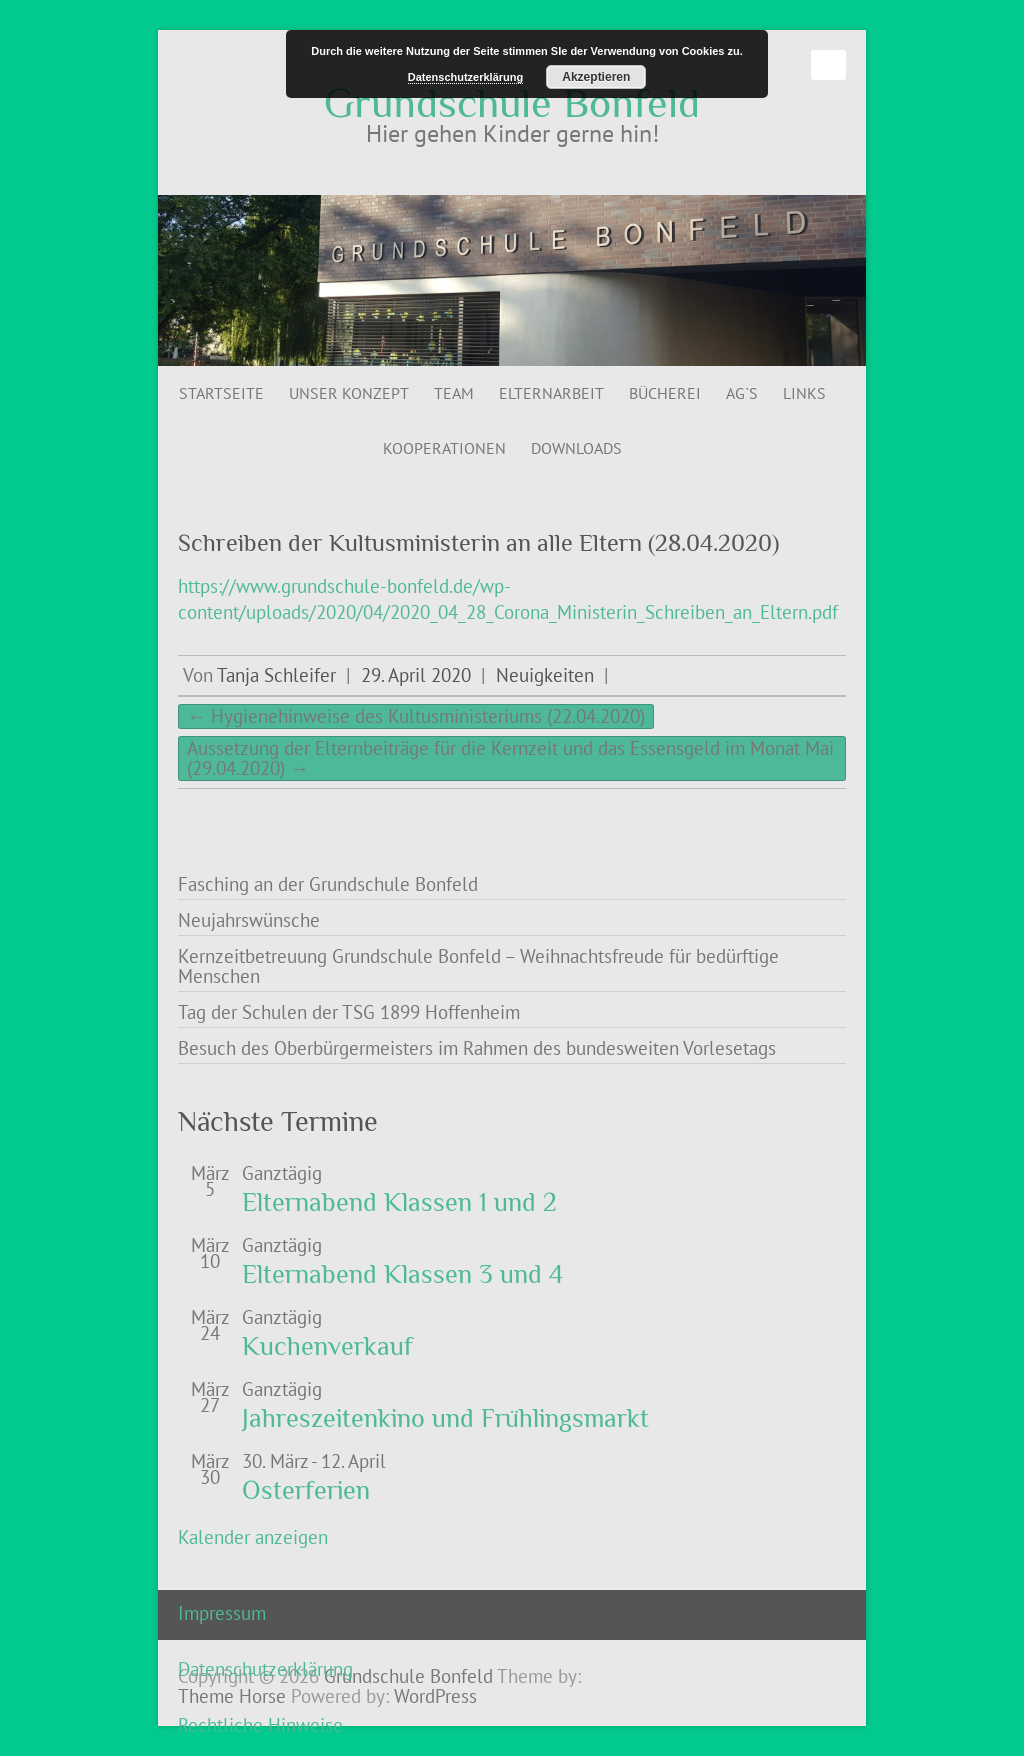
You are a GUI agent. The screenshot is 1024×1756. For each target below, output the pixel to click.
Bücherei (665, 393)
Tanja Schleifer (276, 675)
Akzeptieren (596, 77)
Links (804, 393)
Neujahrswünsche (249, 920)
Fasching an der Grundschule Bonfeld (328, 884)
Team (454, 393)
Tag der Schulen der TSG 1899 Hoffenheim (349, 1012)
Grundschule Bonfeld (512, 103)
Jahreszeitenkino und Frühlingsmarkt (445, 1418)
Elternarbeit (551, 393)
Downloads (576, 448)
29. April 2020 (416, 675)
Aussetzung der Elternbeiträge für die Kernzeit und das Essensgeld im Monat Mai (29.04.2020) (510, 758)
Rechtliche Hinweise (260, 1725)
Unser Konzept (349, 393)
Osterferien (306, 1490)
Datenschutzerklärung (265, 1669)
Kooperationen (444, 448)
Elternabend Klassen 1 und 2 (399, 1202)
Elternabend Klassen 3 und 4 (402, 1274)
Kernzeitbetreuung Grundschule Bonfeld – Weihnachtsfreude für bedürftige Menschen (478, 966)
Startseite (221, 393)
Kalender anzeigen (253, 1537)
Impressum (222, 1613)
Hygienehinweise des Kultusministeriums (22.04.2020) (416, 716)
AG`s (742, 393)
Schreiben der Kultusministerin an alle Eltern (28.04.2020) (478, 542)
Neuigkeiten (545, 675)
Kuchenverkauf (327, 1346)
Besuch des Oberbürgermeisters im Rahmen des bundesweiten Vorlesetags (477, 1048)
